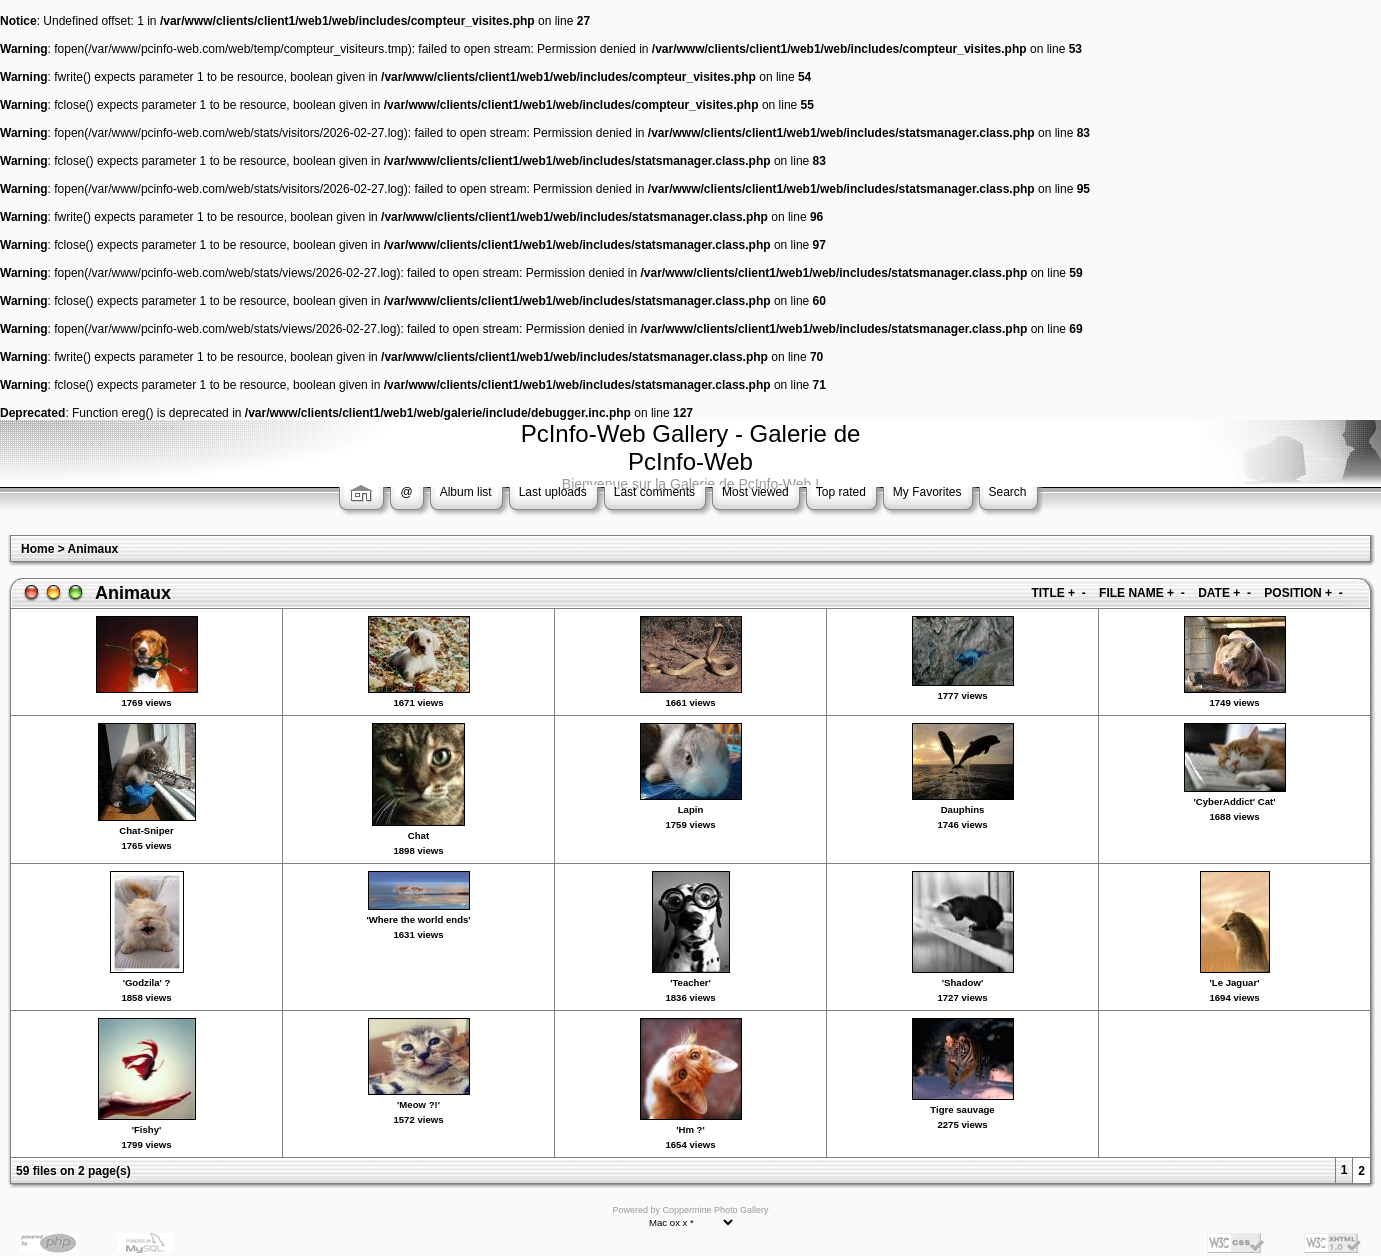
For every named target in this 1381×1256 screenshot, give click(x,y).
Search (1008, 492)
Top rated (841, 492)
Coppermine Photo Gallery (715, 1210)
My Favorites (927, 492)
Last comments (654, 492)
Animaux (93, 549)
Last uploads (553, 492)
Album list (466, 492)
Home (37, 549)
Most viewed (755, 492)
